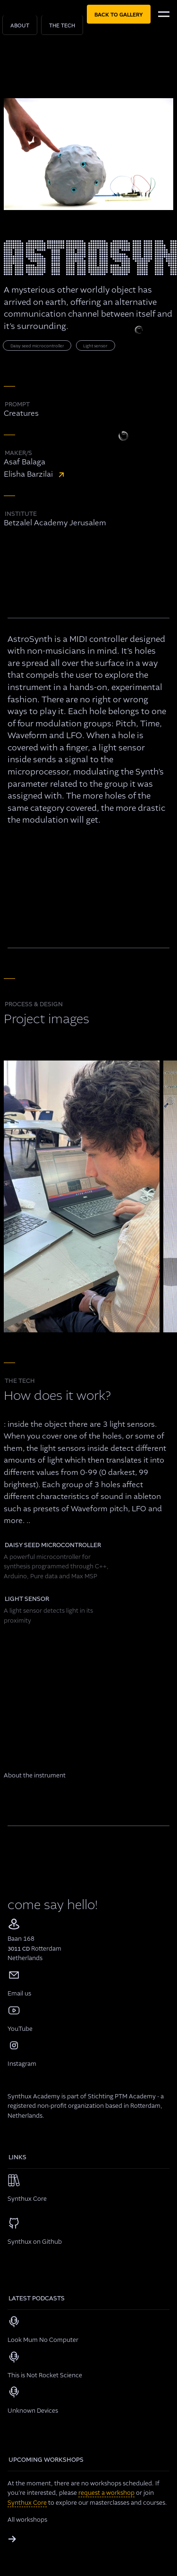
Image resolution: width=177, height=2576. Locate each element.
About (19, 25)
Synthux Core (27, 2503)
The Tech (62, 25)
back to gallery (118, 14)
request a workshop (106, 2493)
